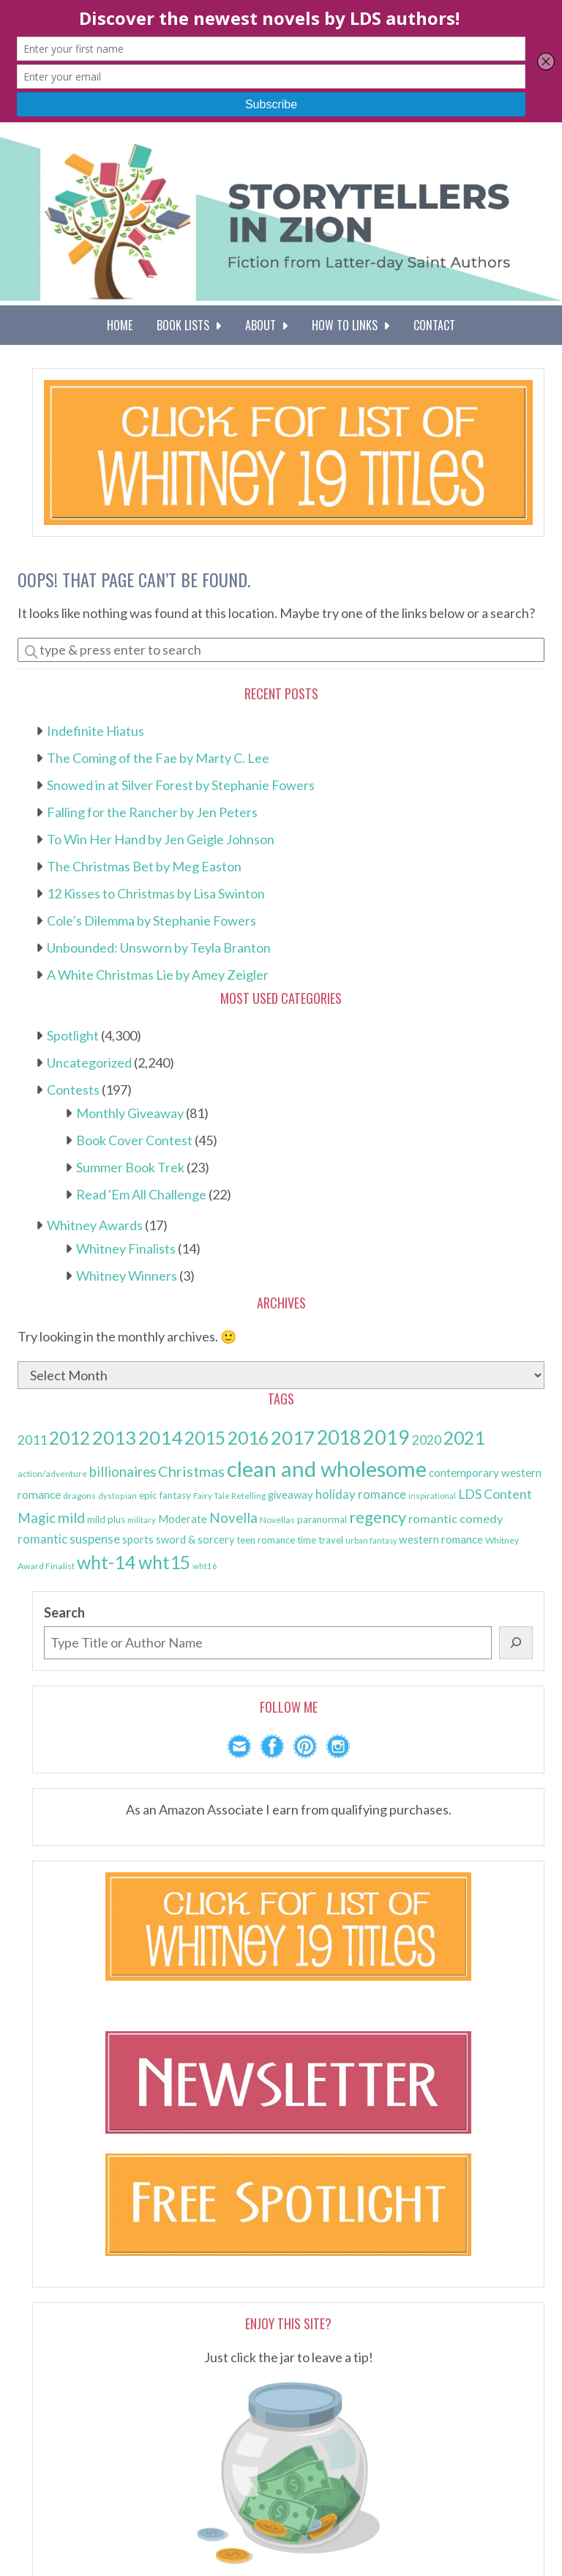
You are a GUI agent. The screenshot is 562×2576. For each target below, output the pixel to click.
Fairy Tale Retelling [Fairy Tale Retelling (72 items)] (229, 1495)
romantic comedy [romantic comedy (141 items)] (455, 1518)
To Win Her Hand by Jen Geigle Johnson (160, 839)
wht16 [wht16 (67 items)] (204, 1566)
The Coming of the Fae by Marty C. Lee (158, 758)
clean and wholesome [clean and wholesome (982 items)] (327, 1468)
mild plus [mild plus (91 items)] (106, 1519)
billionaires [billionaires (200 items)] (122, 1472)
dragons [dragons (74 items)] (79, 1495)
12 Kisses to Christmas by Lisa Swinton (156, 893)
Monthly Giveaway (130, 1113)
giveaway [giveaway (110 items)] (290, 1494)
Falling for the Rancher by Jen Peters (152, 812)
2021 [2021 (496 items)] (463, 1437)
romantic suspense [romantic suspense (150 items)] (69, 1538)
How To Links (350, 325)
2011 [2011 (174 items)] (32, 1440)
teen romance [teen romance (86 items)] (265, 1540)
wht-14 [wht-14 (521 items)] (106, 1562)
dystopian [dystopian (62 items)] (117, 1495)
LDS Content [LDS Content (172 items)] (495, 1494)
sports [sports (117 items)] (138, 1539)
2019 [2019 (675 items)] (386, 1437)
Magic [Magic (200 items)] (37, 1518)
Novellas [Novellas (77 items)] (277, 1519)
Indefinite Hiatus (95, 731)
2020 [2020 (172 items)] (426, 1440)
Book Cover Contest (134, 1140)
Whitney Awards (95, 1225)
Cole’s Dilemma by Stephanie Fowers (151, 920)
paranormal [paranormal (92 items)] (322, 1519)
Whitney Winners (126, 1275)
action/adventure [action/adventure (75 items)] (52, 1473)
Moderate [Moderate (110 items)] (182, 1518)
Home (119, 325)
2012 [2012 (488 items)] (69, 1437)
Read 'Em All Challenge (141, 1194)
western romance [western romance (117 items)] (441, 1539)
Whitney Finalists (126, 1248)
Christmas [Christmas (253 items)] (191, 1471)
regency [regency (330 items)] (377, 1517)
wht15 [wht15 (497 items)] (164, 1562)
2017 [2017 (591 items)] (293, 1437)
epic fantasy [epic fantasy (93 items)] (165, 1495)
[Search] (516, 1642)
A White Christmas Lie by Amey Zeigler (158, 975)
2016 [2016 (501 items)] (248, 1437)
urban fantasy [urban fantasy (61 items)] (371, 1540)
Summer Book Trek (130, 1167)
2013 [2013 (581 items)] (114, 1437)
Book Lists (189, 325)
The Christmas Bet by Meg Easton (144, 866)
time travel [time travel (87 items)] (320, 1540)
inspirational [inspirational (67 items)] (432, 1495)
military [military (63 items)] (141, 1520)
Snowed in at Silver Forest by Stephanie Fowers (181, 785)
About (266, 325)
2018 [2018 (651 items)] (339, 1437)
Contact (434, 325)
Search (64, 1612)
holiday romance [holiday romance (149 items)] (360, 1494)
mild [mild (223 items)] (71, 1517)
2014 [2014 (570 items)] (160, 1437)
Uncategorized (89, 1062)
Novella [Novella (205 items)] (233, 1517)
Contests (73, 1090)
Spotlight (73, 1035)
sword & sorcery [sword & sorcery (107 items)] (195, 1539)
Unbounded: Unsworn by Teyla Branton (159, 947)
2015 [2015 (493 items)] (204, 1437)
